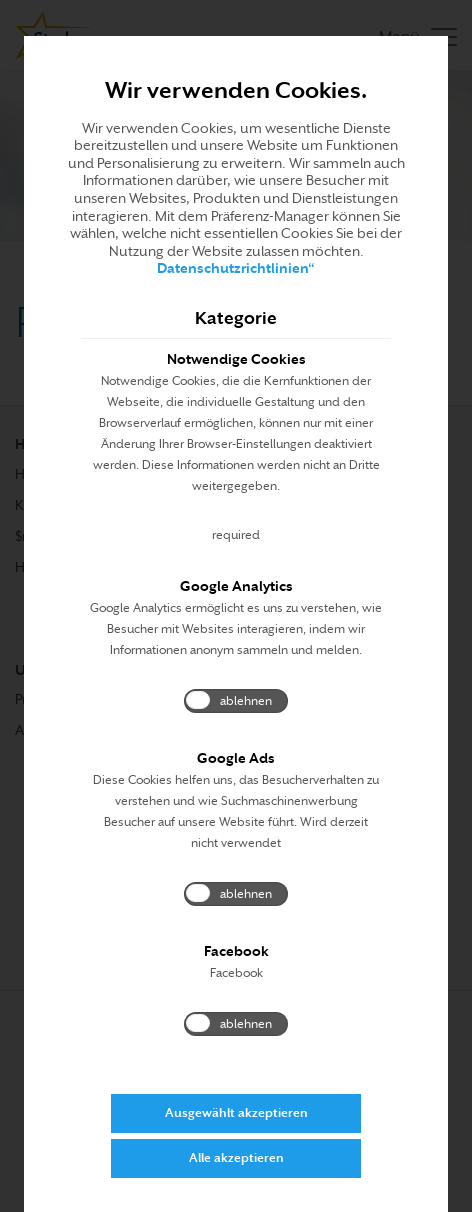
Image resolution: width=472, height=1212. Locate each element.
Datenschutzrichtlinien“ (236, 268)
